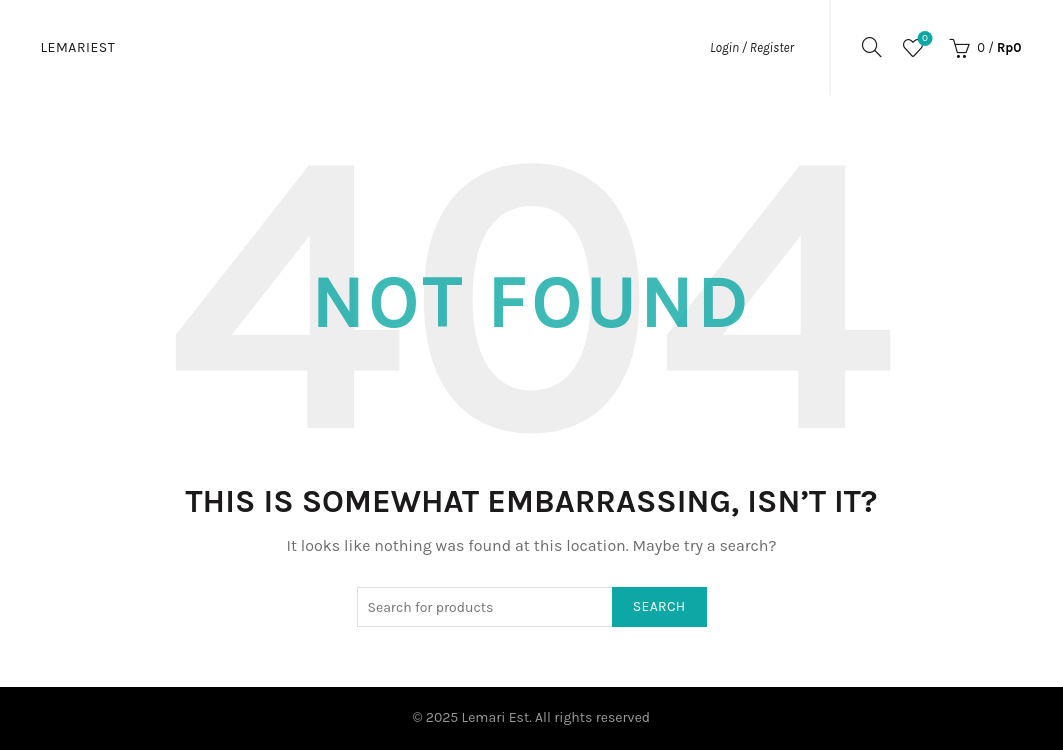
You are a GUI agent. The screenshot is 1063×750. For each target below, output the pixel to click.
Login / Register (752, 47)
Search (659, 606)
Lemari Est (496, 717)
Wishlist (923, 39)
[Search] (872, 47)
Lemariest (78, 47)
